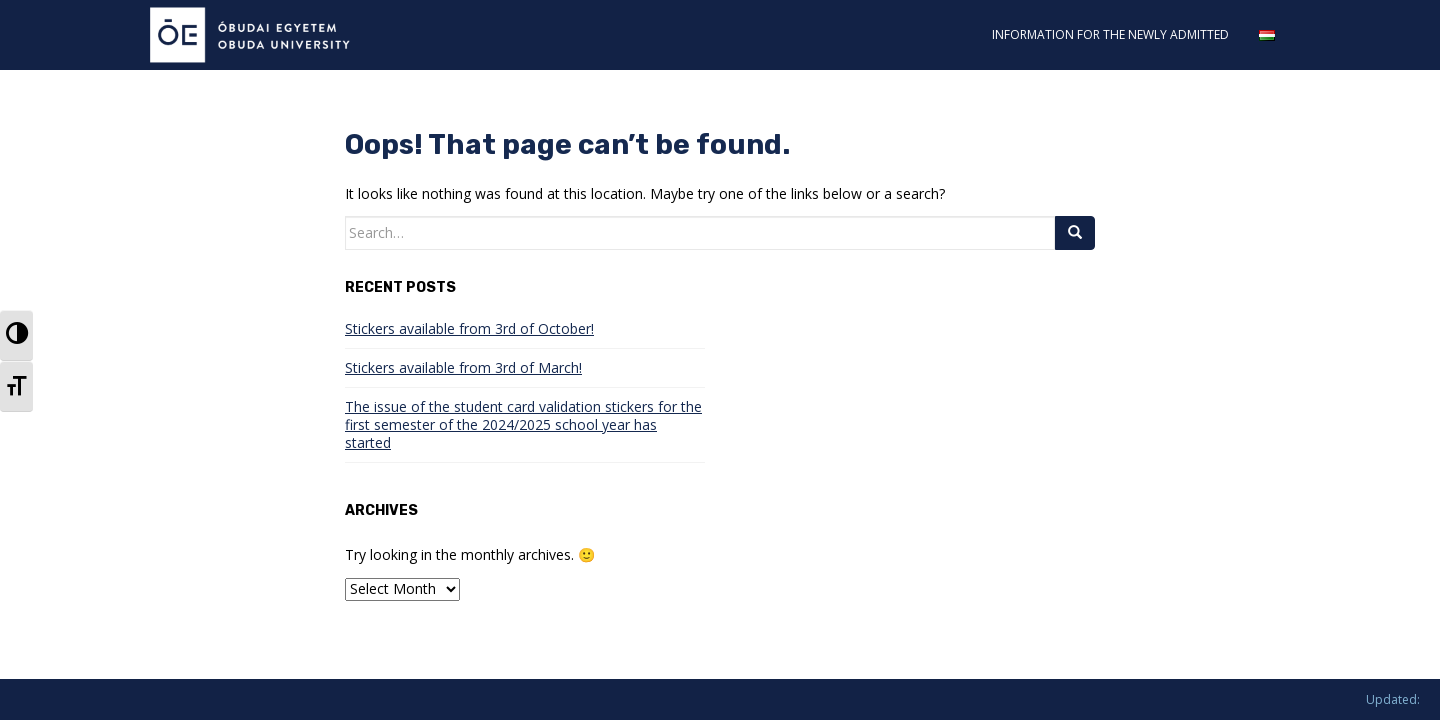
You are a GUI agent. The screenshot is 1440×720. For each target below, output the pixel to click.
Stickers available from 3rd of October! (469, 328)
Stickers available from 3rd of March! (463, 367)
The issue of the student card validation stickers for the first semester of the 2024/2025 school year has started (523, 424)
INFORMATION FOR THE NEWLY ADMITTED (1110, 34)
